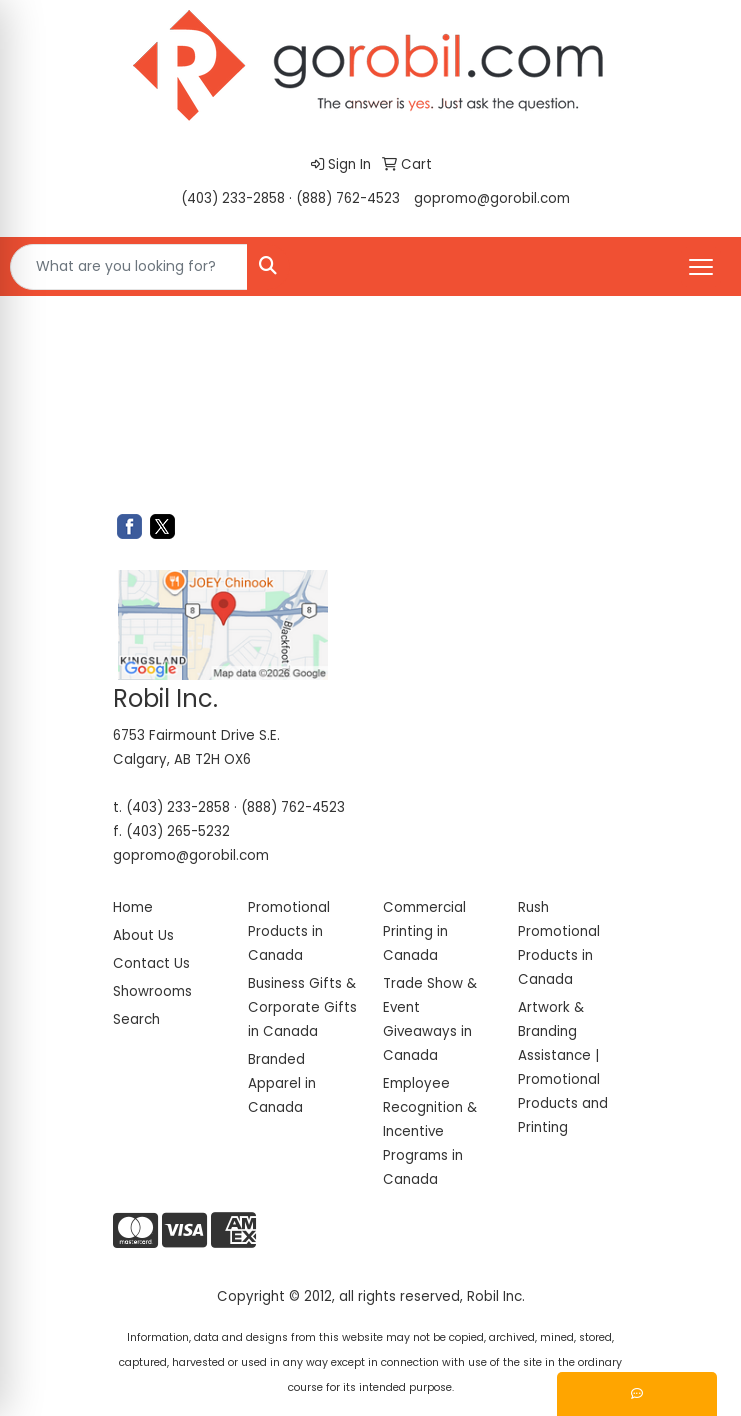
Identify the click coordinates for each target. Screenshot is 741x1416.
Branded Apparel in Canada (282, 1083)
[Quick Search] (129, 267)
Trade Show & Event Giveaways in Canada (430, 1019)
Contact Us (151, 963)
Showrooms (152, 991)
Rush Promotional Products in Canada (559, 943)
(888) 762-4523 (348, 198)
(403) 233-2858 (233, 198)
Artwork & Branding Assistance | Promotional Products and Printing (563, 1067)
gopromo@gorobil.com (492, 198)
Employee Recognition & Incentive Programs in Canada (430, 1131)
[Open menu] (701, 267)
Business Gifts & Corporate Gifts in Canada (302, 1007)
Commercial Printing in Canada (424, 931)
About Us (143, 935)
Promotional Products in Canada (289, 931)
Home (133, 907)
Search (136, 1019)
